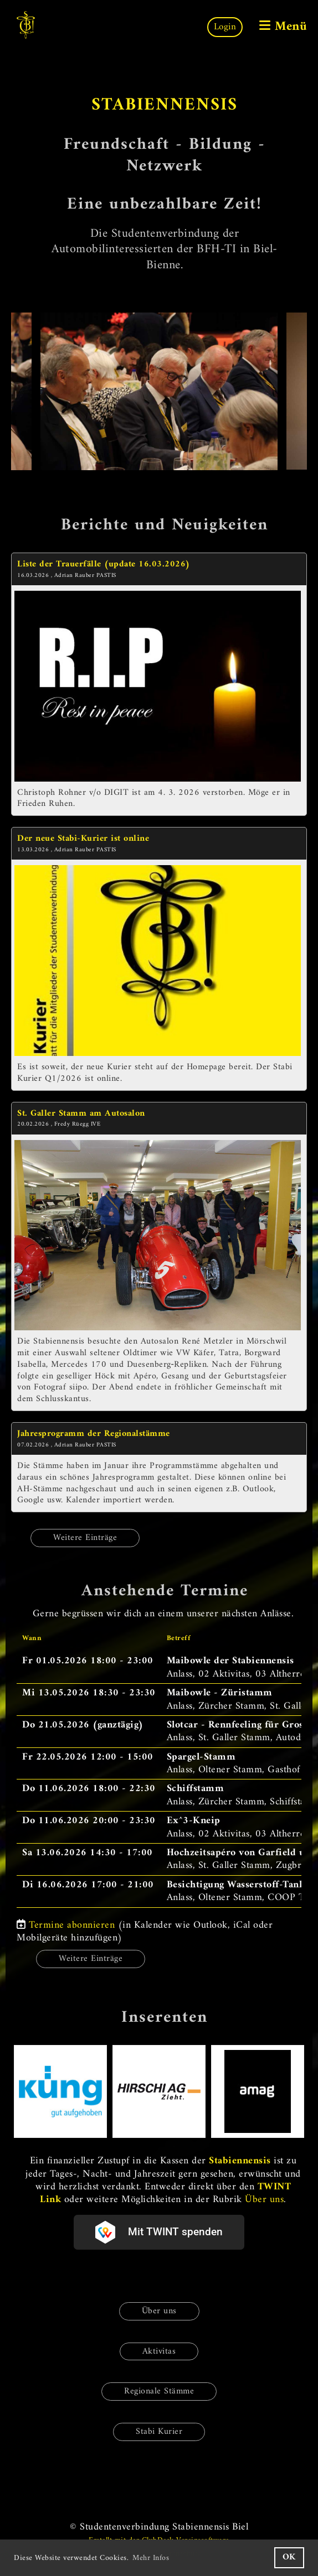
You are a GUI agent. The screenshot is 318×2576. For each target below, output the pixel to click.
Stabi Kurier (159, 2431)
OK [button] (289, 2557)
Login (225, 27)
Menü (283, 27)
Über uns (264, 2199)
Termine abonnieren (72, 1925)
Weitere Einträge (85, 1537)
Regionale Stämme (159, 2391)
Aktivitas (159, 2351)
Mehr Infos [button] (150, 2558)
